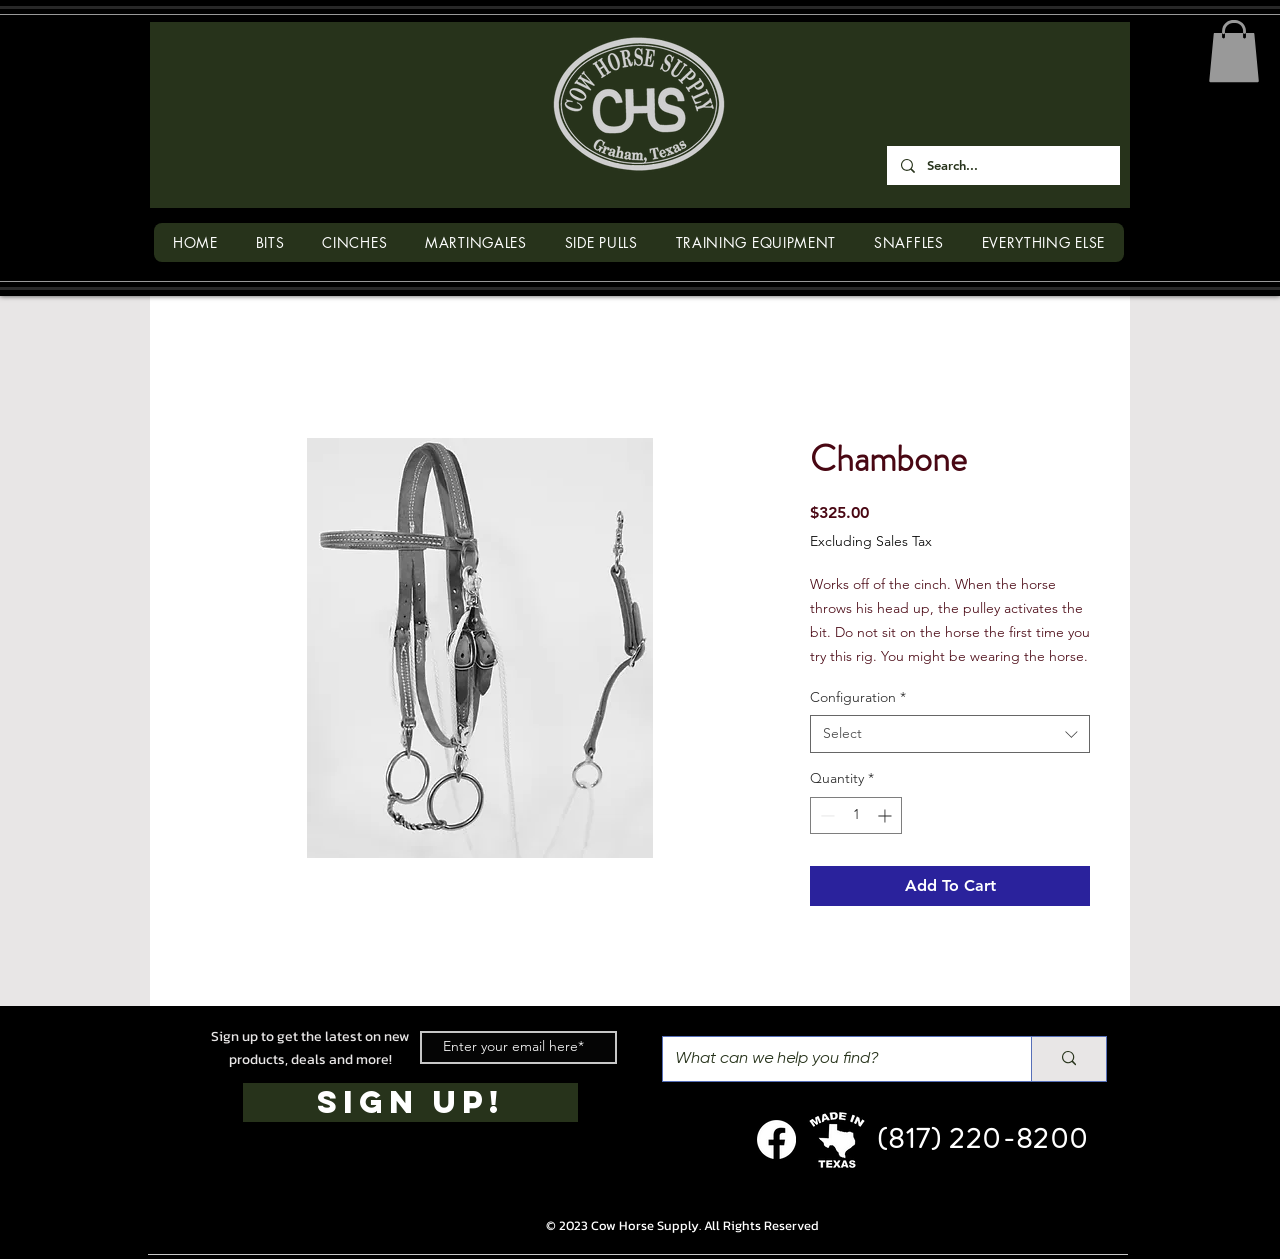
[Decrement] (825, 815)
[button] (1234, 51)
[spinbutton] (856, 815)
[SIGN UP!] (410, 1102)
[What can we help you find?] (832, 1059)
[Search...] (1002, 165)
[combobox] (950, 734)
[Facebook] (776, 1139)
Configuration (858, 697)
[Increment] (886, 815)
